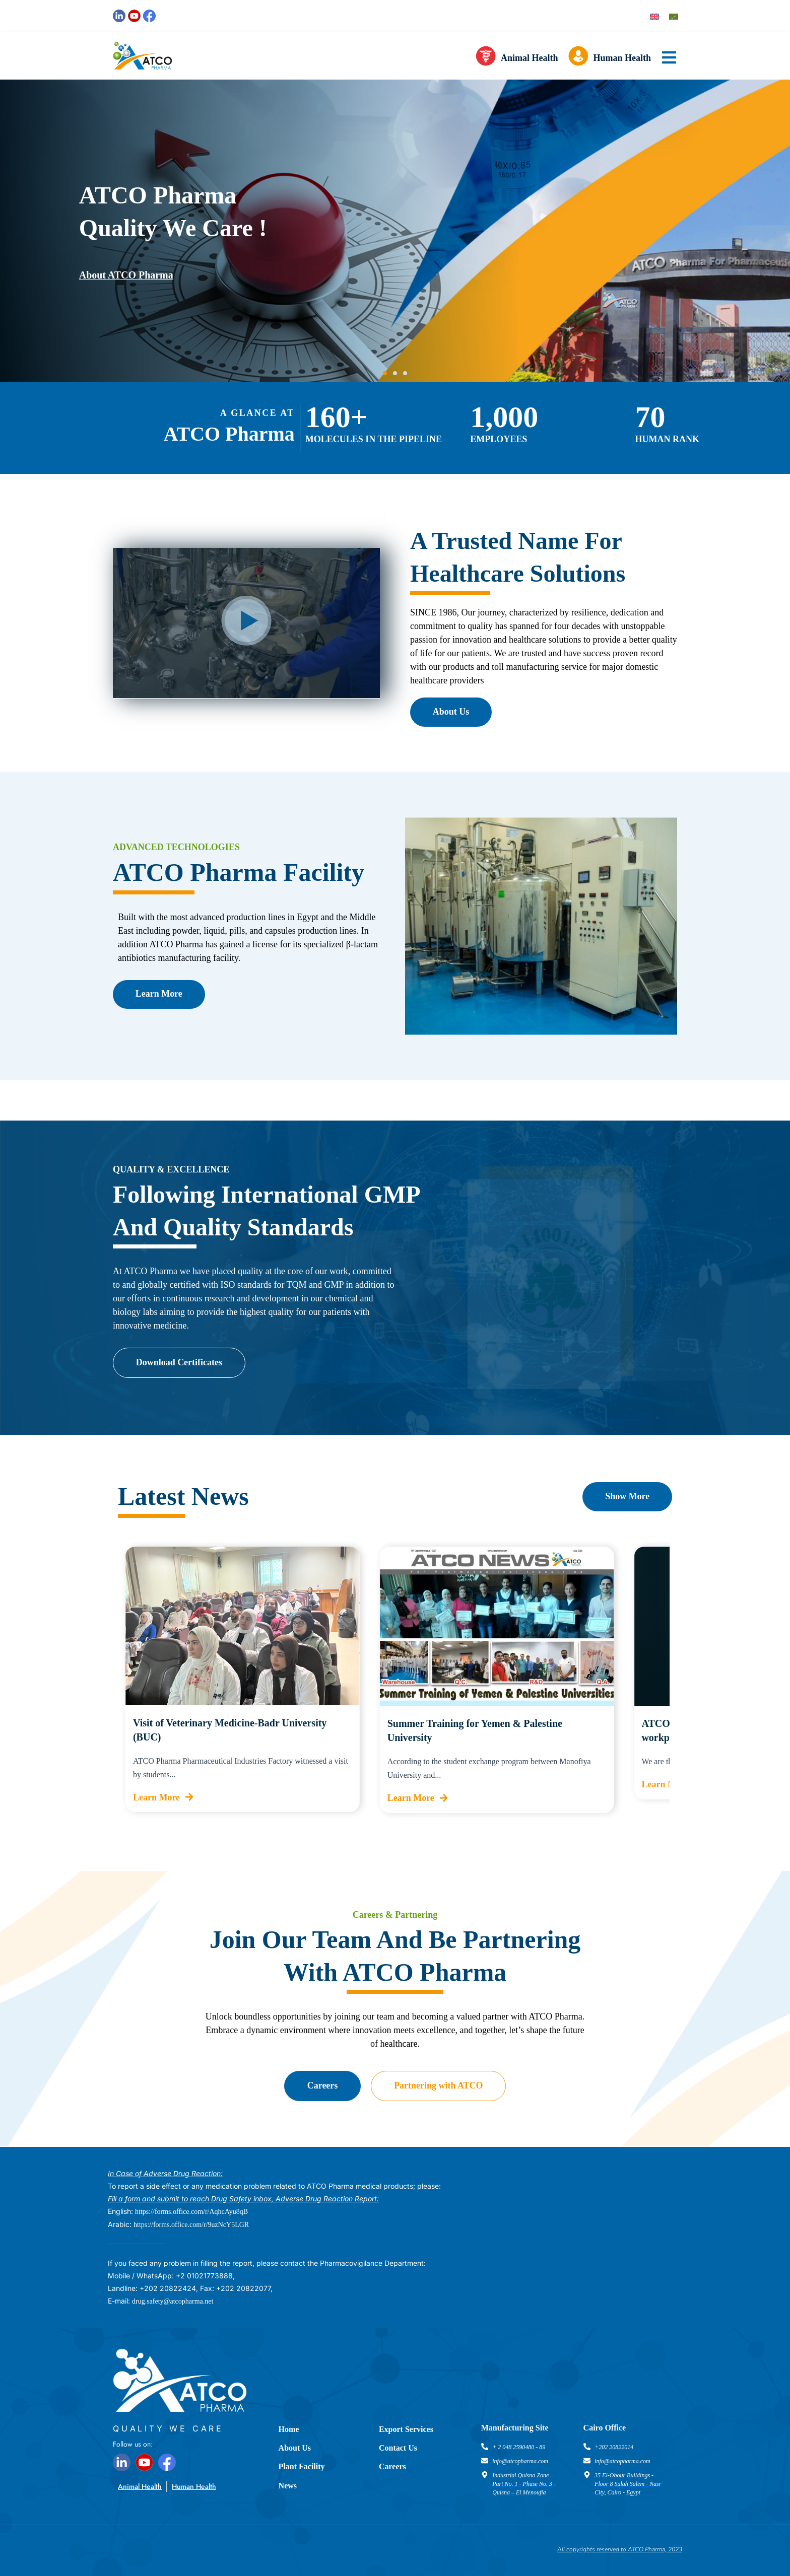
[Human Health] (578, 57)
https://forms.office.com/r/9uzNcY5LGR (191, 2225)
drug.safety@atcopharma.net (172, 2301)
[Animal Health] (486, 57)
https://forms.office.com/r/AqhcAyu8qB (191, 2211)
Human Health (622, 58)
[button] (385, 373)
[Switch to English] (654, 16)
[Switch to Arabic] (673, 16)
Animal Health (529, 58)
